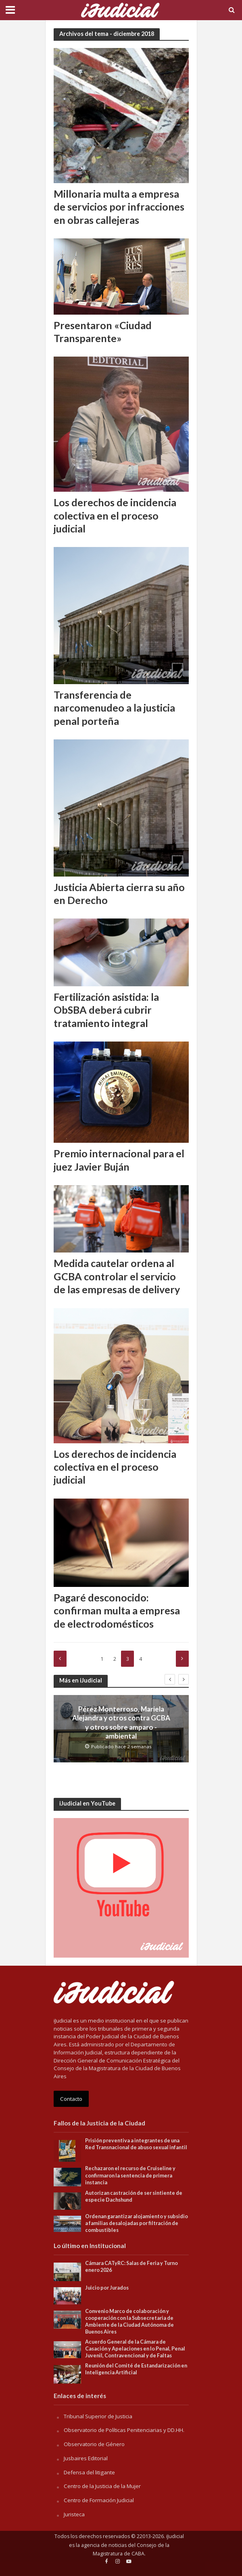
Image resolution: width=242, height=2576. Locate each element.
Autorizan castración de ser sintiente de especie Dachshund (133, 2196)
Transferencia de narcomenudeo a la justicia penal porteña (114, 708)
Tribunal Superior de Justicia (98, 2416)
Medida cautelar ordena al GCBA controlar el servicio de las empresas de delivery (117, 1276)
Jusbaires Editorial (86, 2458)
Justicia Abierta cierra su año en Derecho (119, 893)
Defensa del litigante (89, 2472)
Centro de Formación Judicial (99, 2500)
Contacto (71, 2098)
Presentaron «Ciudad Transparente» (103, 331)
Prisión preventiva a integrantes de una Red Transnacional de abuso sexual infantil (136, 2144)
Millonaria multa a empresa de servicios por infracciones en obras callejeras (119, 207)
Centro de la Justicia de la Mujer (102, 2486)
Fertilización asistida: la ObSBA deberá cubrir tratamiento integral (106, 1010)
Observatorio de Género (94, 2444)
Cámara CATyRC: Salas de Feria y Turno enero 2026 (131, 2266)
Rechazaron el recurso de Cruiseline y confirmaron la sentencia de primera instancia (130, 2175)
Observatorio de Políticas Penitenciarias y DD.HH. (124, 2430)
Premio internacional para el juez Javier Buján (119, 1159)
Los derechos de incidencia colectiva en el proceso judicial (115, 515)
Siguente (182, 1659)
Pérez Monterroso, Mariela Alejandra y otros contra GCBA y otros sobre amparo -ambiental (121, 1722)
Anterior (60, 1659)
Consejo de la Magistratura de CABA (131, 2549)
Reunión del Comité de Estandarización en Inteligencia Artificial (136, 2369)
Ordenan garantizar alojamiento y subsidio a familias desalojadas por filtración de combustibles (136, 2223)
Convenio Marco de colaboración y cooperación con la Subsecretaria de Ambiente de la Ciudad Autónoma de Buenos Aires (129, 2321)
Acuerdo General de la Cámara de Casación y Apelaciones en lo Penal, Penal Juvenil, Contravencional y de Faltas (135, 2349)
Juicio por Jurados (107, 2288)
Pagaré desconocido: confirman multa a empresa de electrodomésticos (117, 1610)
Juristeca (74, 2514)
